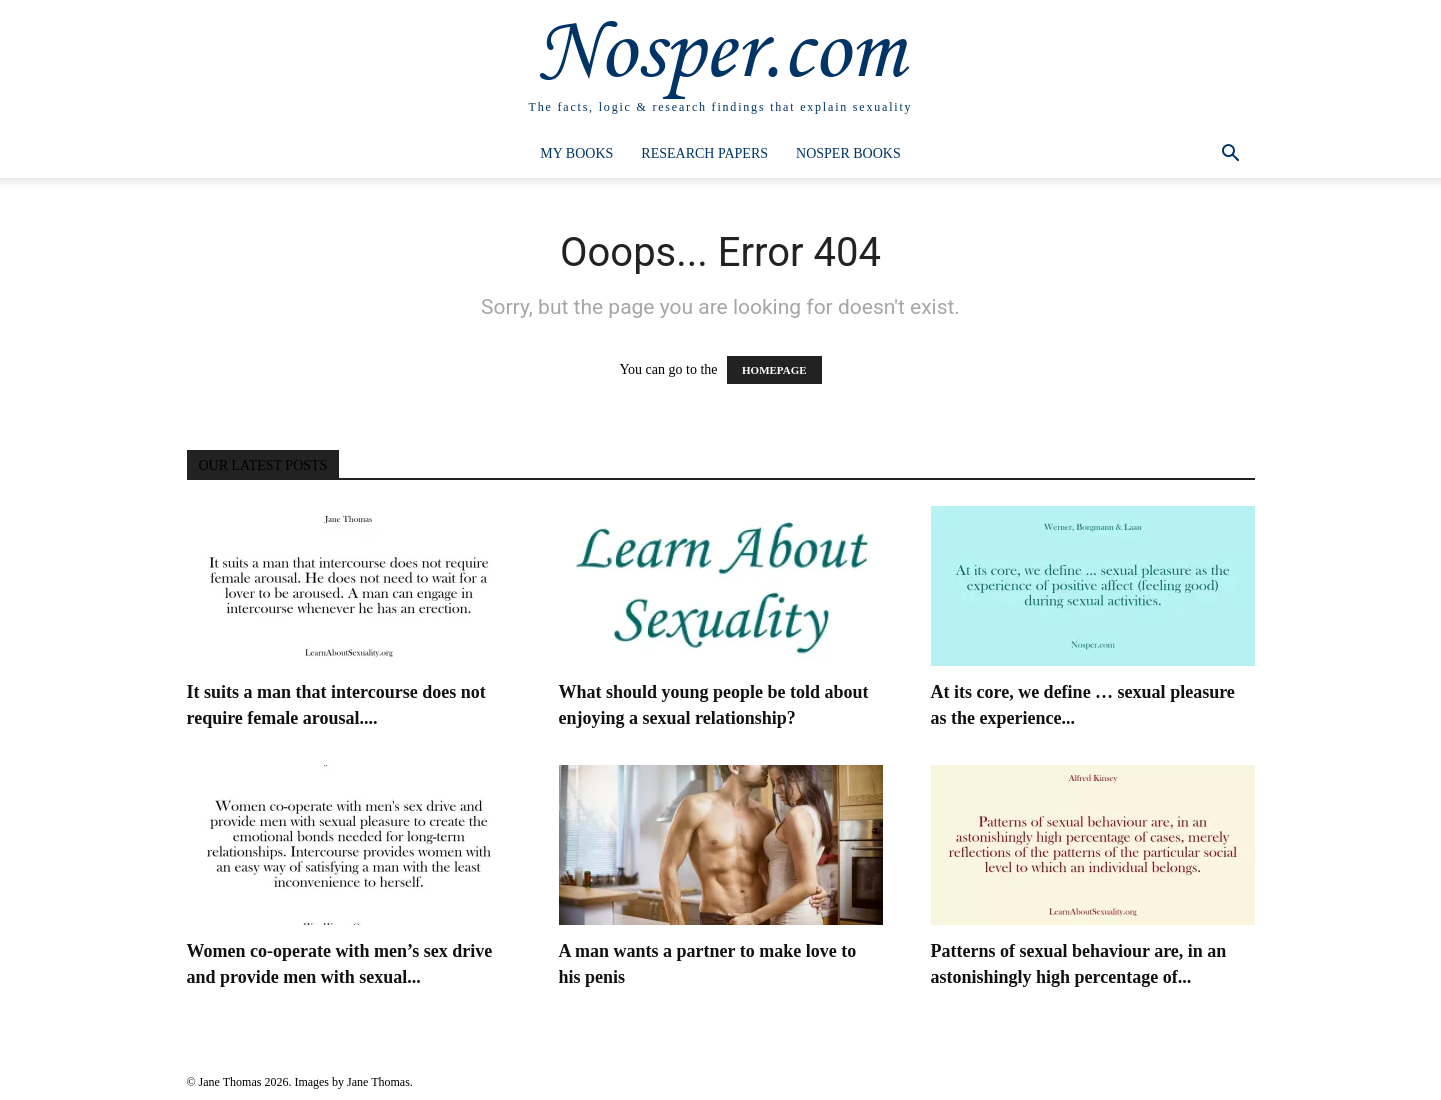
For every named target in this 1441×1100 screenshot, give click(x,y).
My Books (576, 153)
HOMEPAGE (774, 370)
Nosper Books (848, 153)
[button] (1231, 155)
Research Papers (704, 153)
